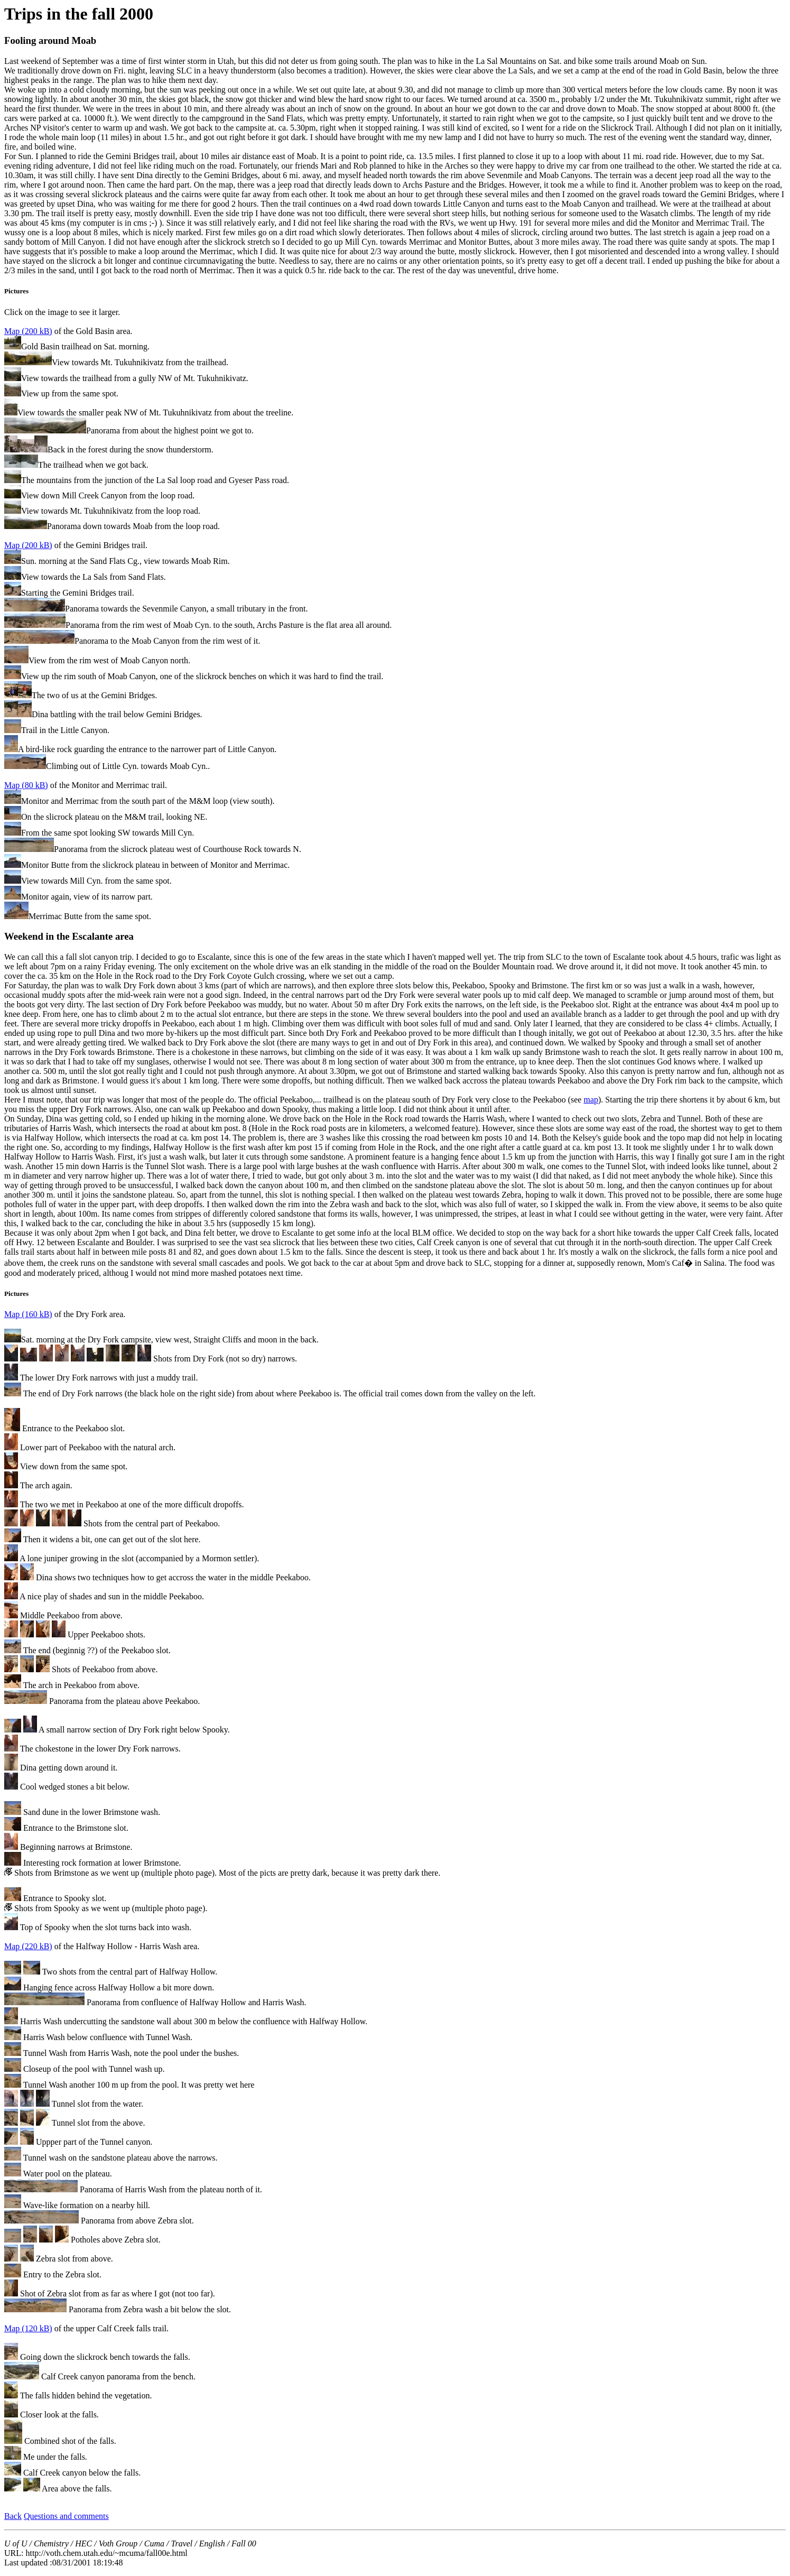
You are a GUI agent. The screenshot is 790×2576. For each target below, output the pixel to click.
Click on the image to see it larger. (395, 175)
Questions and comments (66, 2516)
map (590, 1099)
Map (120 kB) (28, 2328)
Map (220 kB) (28, 1946)
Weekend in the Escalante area (69, 936)
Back (13, 2516)
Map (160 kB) (28, 1314)
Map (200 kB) (28, 331)
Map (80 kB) (26, 785)
